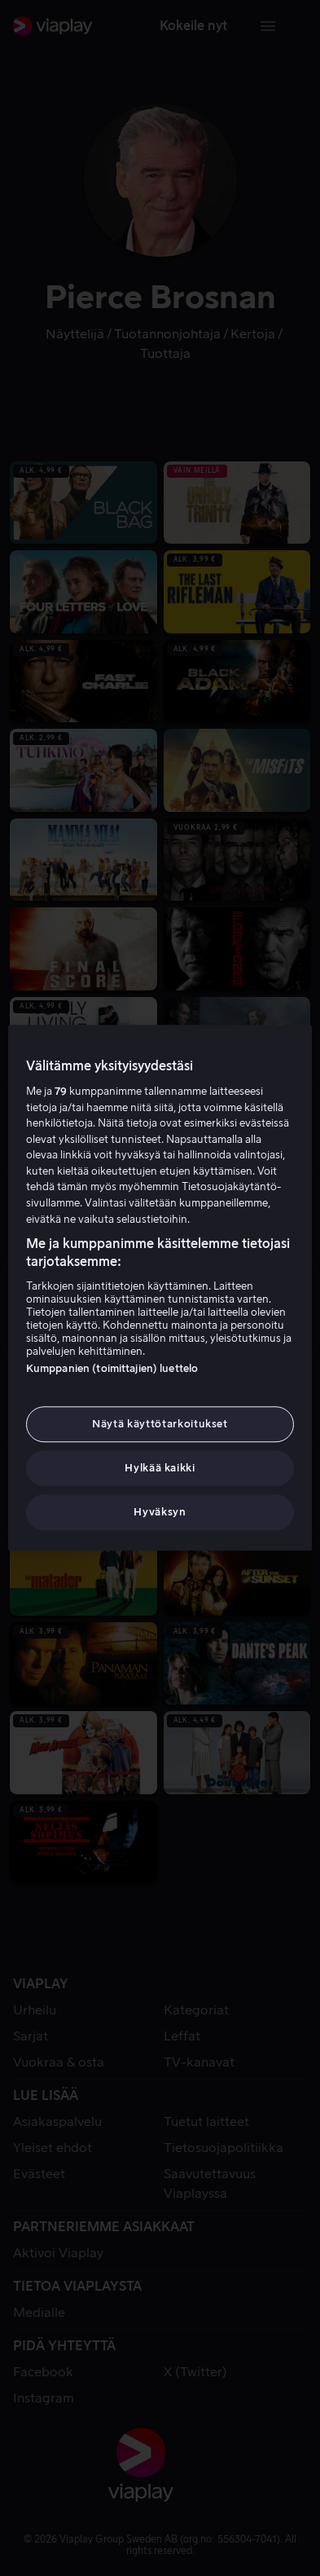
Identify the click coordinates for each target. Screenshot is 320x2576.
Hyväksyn (160, 1512)
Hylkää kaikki (160, 1467)
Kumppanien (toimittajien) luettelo (112, 1368)
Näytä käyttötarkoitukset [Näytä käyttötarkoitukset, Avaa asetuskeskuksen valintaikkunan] (160, 1423)
